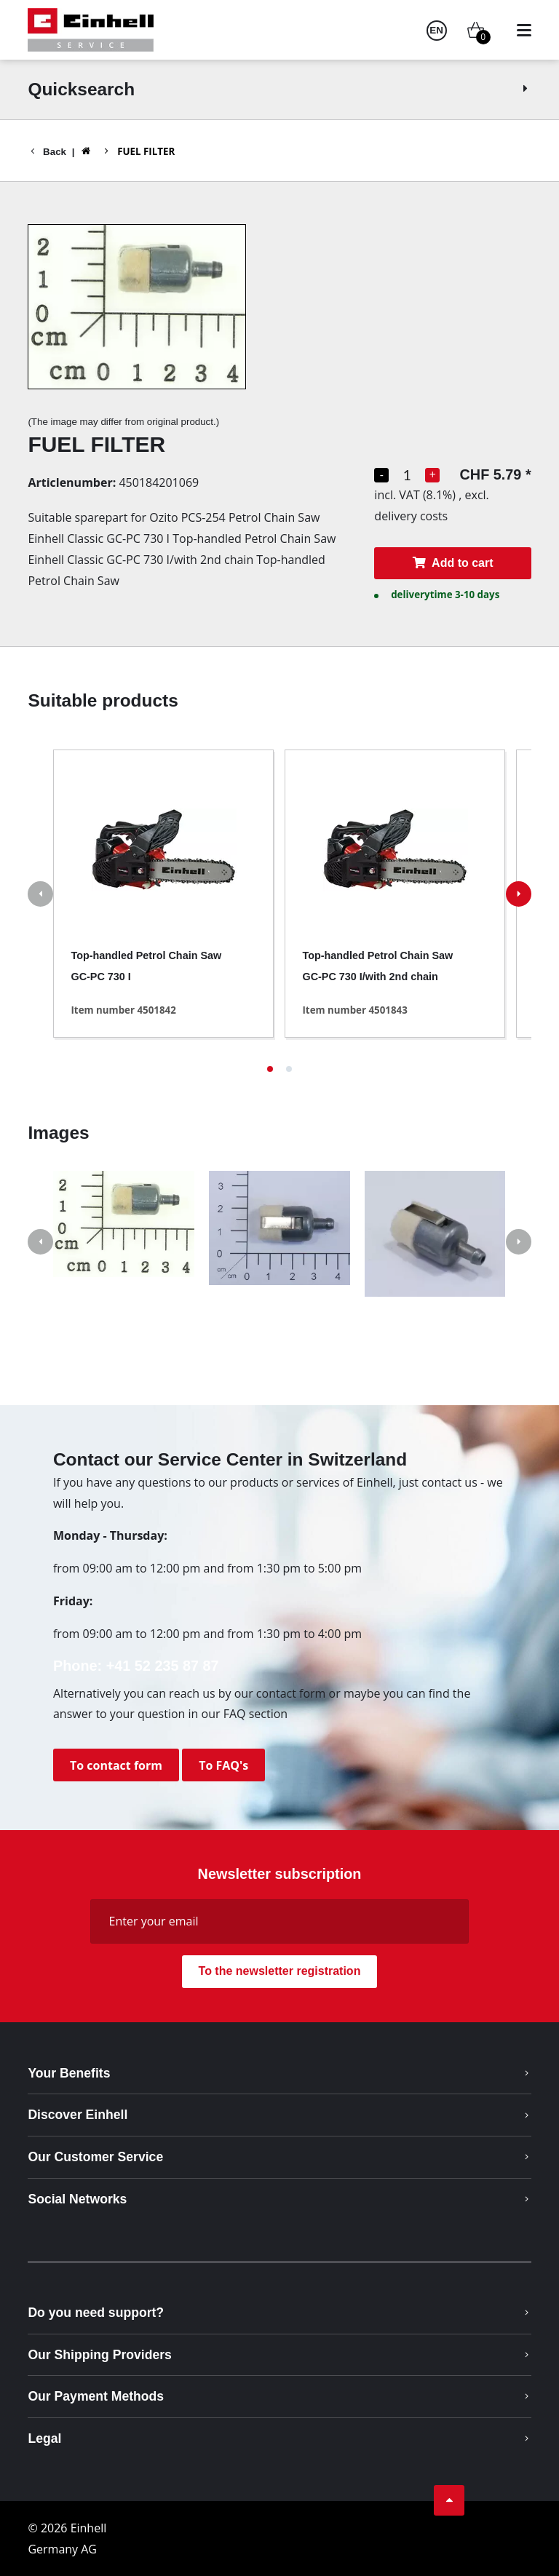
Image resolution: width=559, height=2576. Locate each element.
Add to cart (452, 563)
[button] (270, 1069)
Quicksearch (279, 89)
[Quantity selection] (407, 474)
